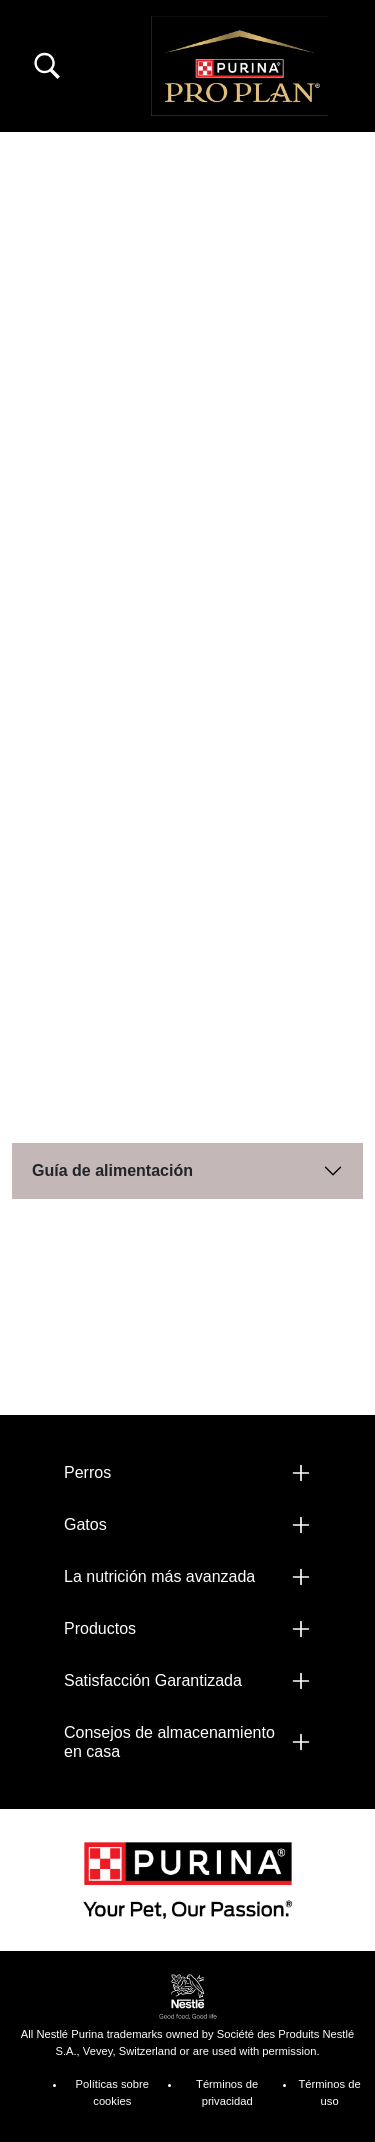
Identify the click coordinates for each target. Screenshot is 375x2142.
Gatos (85, 1524)
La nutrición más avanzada (159, 1576)
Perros (87, 1472)
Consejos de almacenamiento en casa (169, 1742)
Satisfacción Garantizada (153, 1680)
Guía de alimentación (112, 1170)
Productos (100, 1628)
